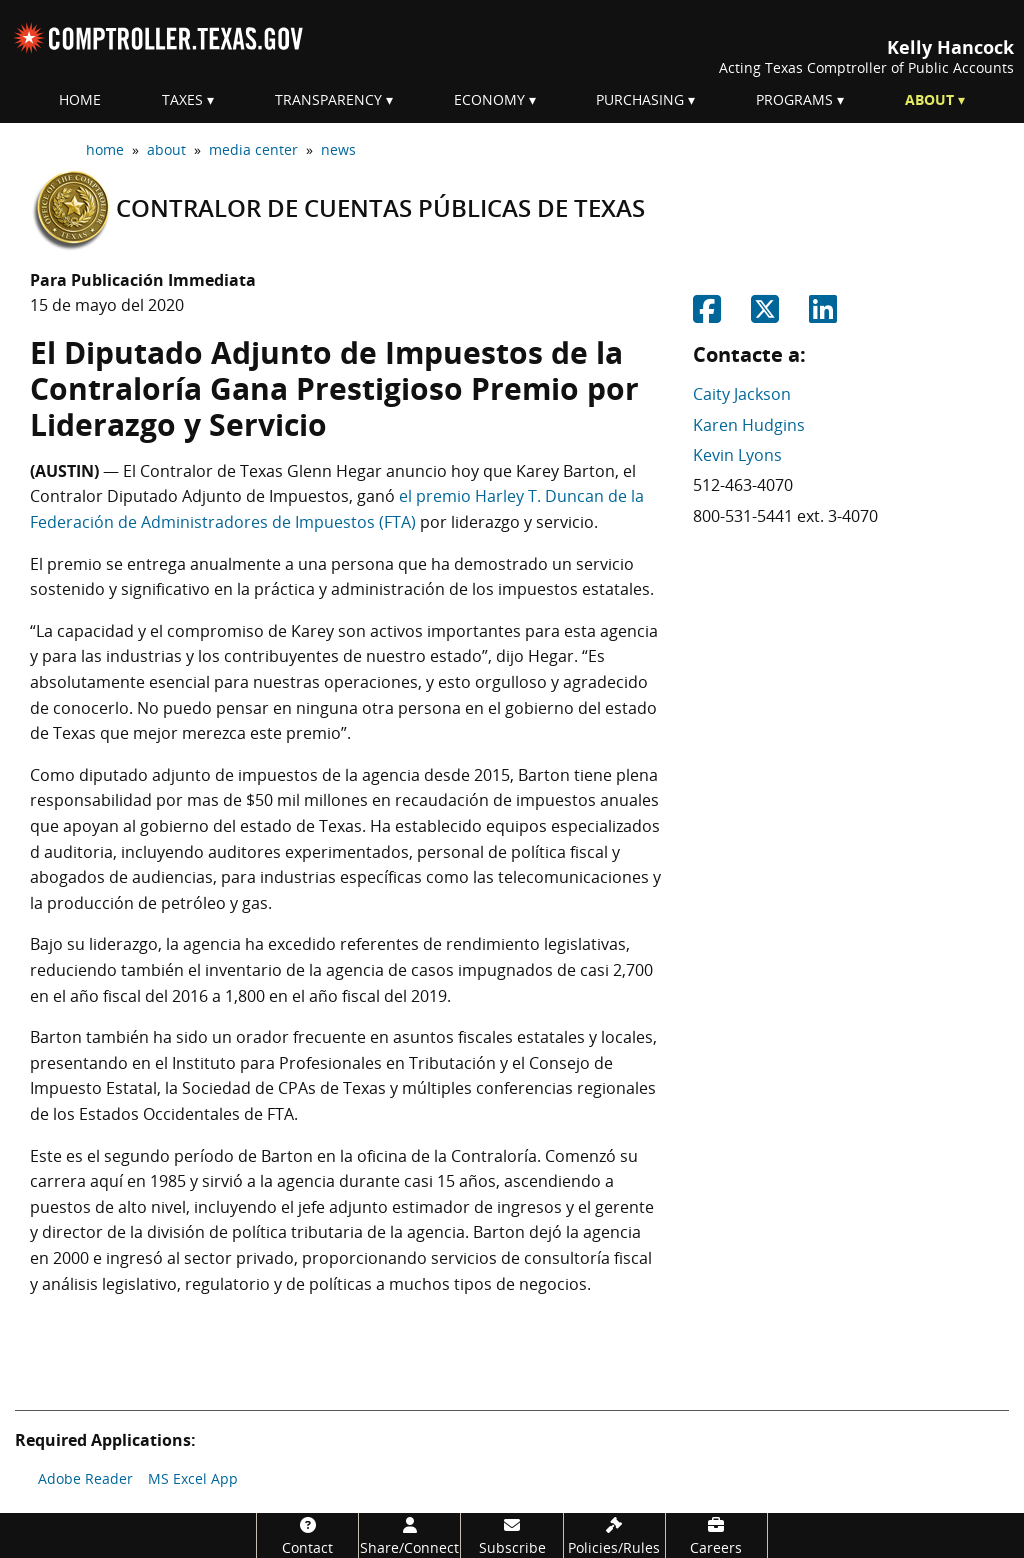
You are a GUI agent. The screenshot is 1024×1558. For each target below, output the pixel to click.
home (105, 149)
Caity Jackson (742, 394)
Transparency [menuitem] (328, 99)
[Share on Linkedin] (823, 315)
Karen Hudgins (749, 425)
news (338, 149)
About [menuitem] (929, 99)
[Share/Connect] (409, 1535)
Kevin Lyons (737, 455)
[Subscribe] (511, 1535)
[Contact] (307, 1535)
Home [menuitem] (80, 99)
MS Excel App (193, 1478)
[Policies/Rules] (614, 1535)
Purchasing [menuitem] (640, 99)
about (166, 149)
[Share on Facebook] (707, 315)
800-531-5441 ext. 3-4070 (785, 516)
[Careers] (716, 1535)
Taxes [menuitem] (182, 99)
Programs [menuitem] (794, 99)
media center (253, 149)
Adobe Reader (85, 1478)
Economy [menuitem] (489, 99)
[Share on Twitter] (765, 315)
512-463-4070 (743, 485)
